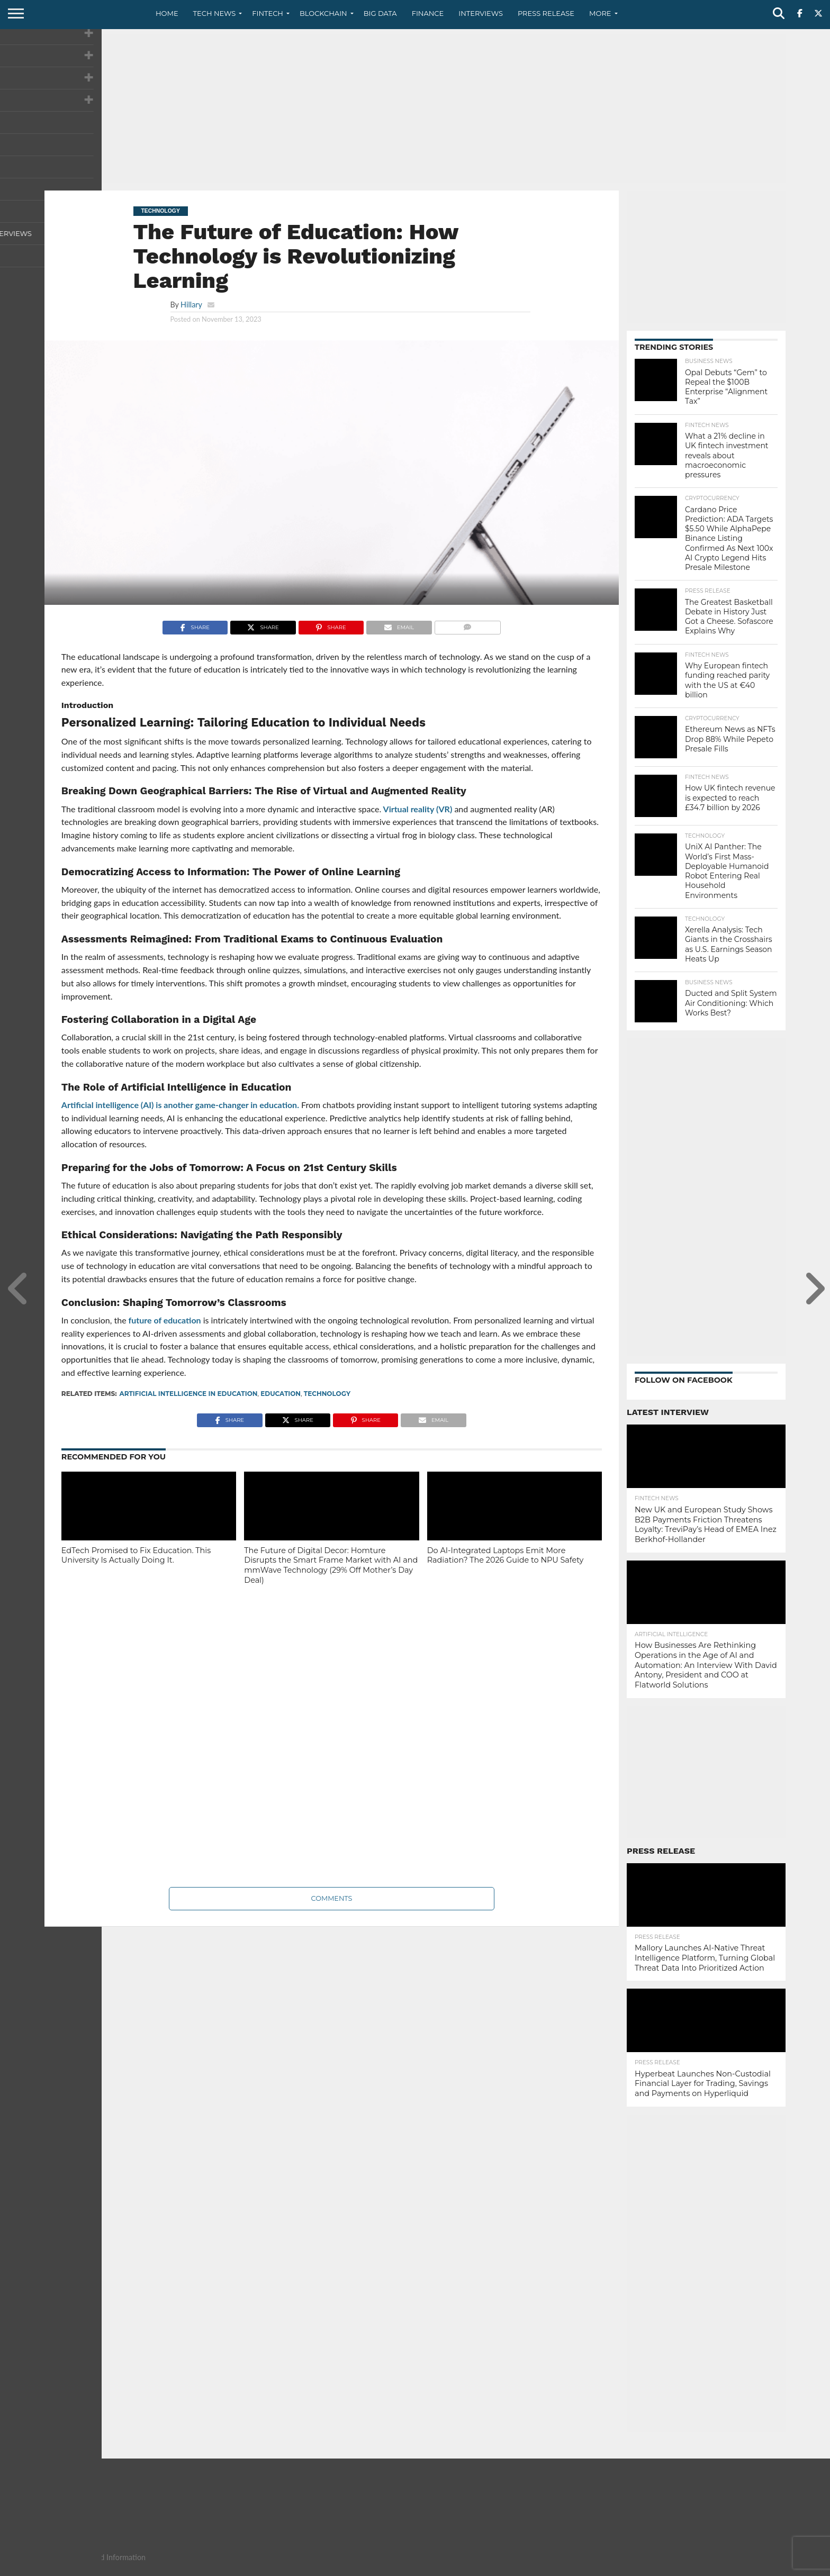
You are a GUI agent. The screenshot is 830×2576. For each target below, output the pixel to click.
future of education (164, 1320)
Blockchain (323, 13)
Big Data (380, 13)
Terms (730, 2567)
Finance (428, 13)
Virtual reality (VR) (416, 809)
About (623, 2567)
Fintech (267, 13)
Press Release (546, 13)
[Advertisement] (415, 108)
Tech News (214, 13)
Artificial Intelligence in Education (189, 1394)
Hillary (191, 304)
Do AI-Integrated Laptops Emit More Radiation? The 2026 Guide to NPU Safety (505, 1555)
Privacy (696, 2567)
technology (327, 1394)
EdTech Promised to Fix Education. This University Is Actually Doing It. (136, 1555)
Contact (658, 2567)
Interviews (480, 13)
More (600, 13)
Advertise (769, 2567)
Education (280, 1394)
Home (167, 13)
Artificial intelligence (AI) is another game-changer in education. (180, 1105)
